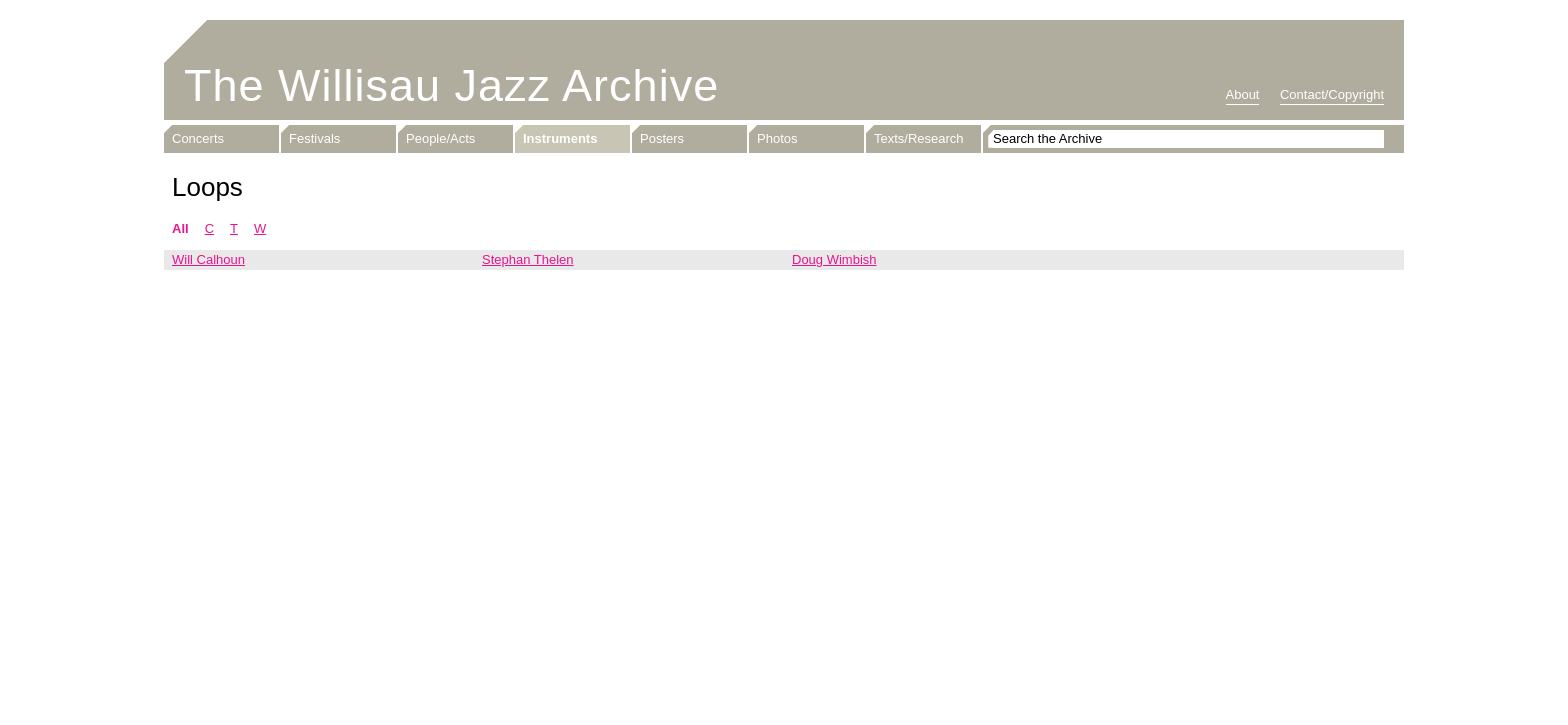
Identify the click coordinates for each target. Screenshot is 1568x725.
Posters (662, 138)
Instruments (560, 138)
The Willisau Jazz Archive (451, 85)
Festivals (314, 138)
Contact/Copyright (1332, 94)
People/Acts (440, 138)
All (180, 228)
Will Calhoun (208, 259)
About (1243, 94)
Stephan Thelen (528, 259)
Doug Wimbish (834, 259)
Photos (777, 138)
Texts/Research (919, 138)
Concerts (198, 138)
